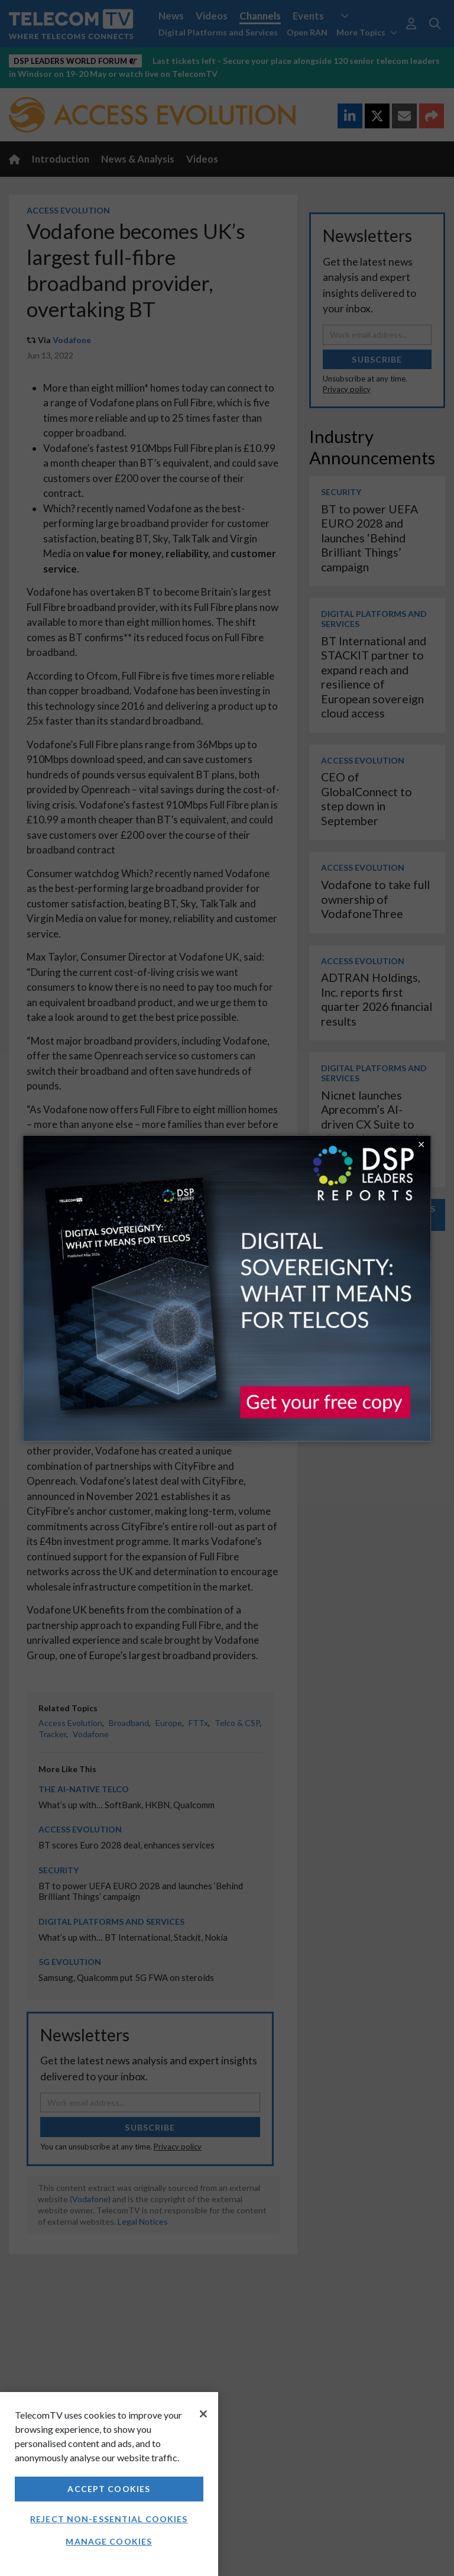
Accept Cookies (108, 2489)
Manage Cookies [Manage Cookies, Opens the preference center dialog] (109, 2541)
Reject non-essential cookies (108, 2519)
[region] (109, 2484)
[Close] (203, 2414)
